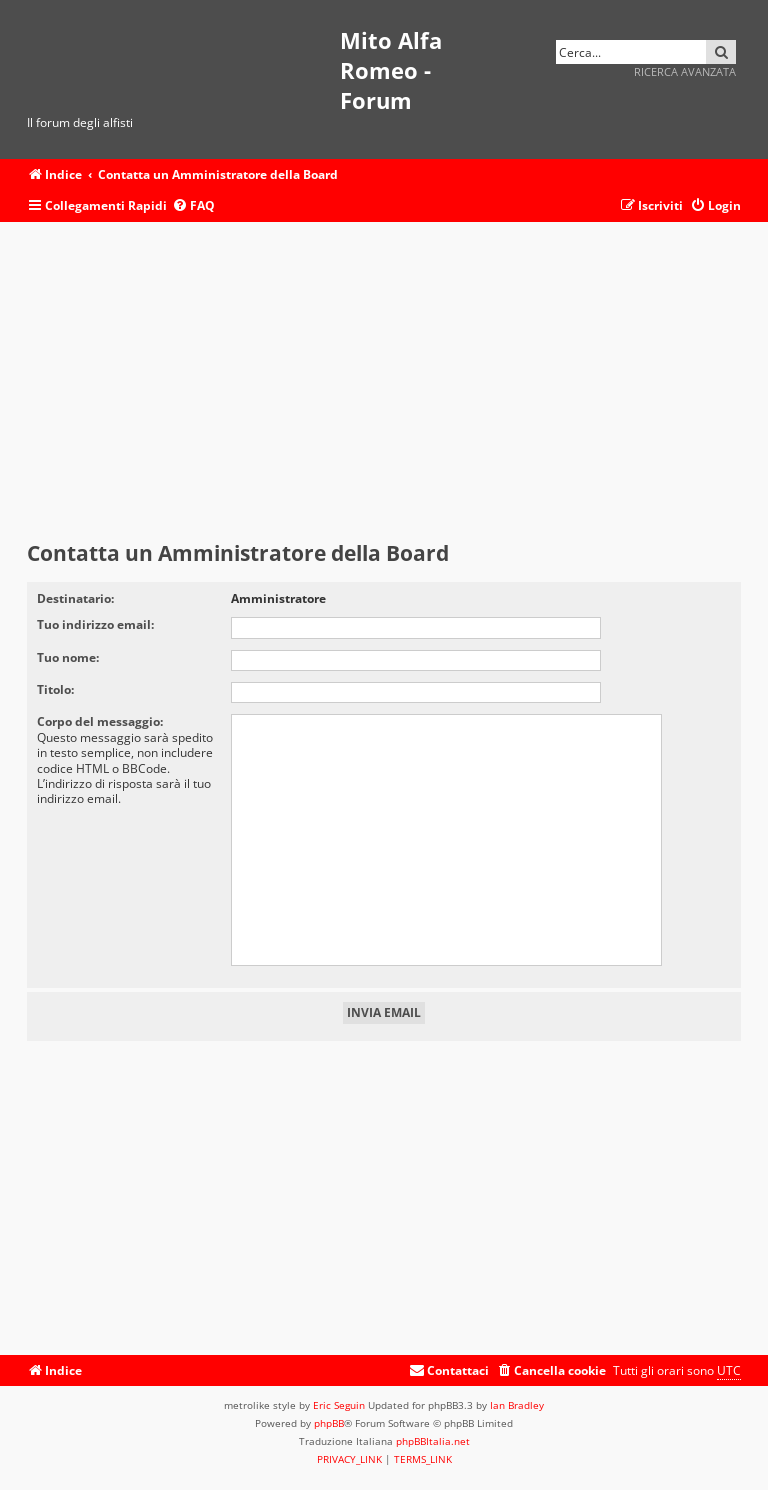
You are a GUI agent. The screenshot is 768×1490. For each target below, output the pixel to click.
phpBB (329, 1423)
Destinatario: (75, 598)
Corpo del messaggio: (100, 721)
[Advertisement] (384, 382)
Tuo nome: (68, 657)
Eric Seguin (339, 1405)
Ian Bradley (517, 1405)
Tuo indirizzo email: (95, 624)
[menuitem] (193, 206)
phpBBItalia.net (433, 1441)
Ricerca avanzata (685, 71)
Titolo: (55, 689)
